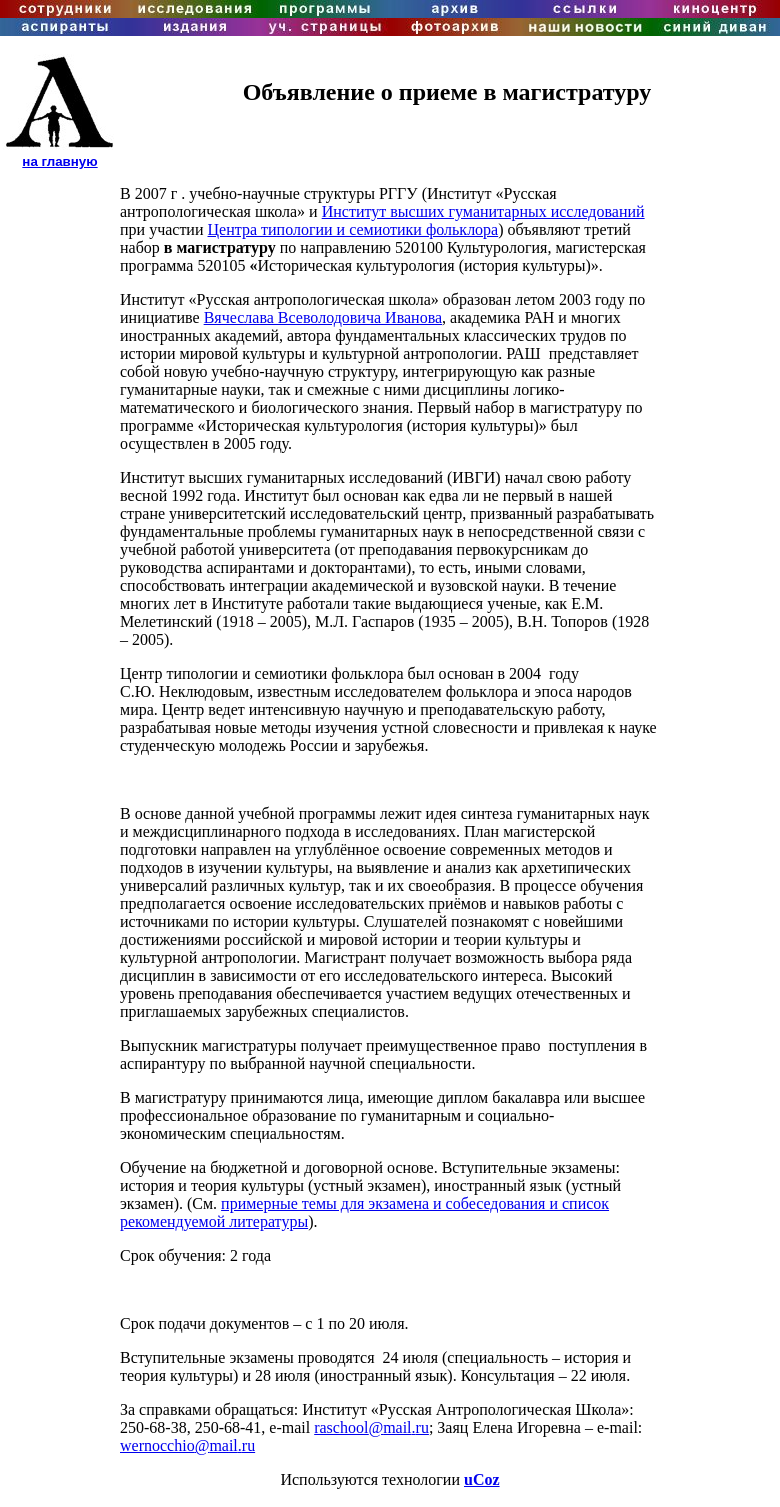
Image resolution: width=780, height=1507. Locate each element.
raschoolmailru (371, 1427)
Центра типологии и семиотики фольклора (353, 229)
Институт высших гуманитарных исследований (483, 211)
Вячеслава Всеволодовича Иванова (323, 317)
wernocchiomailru (187, 1445)
